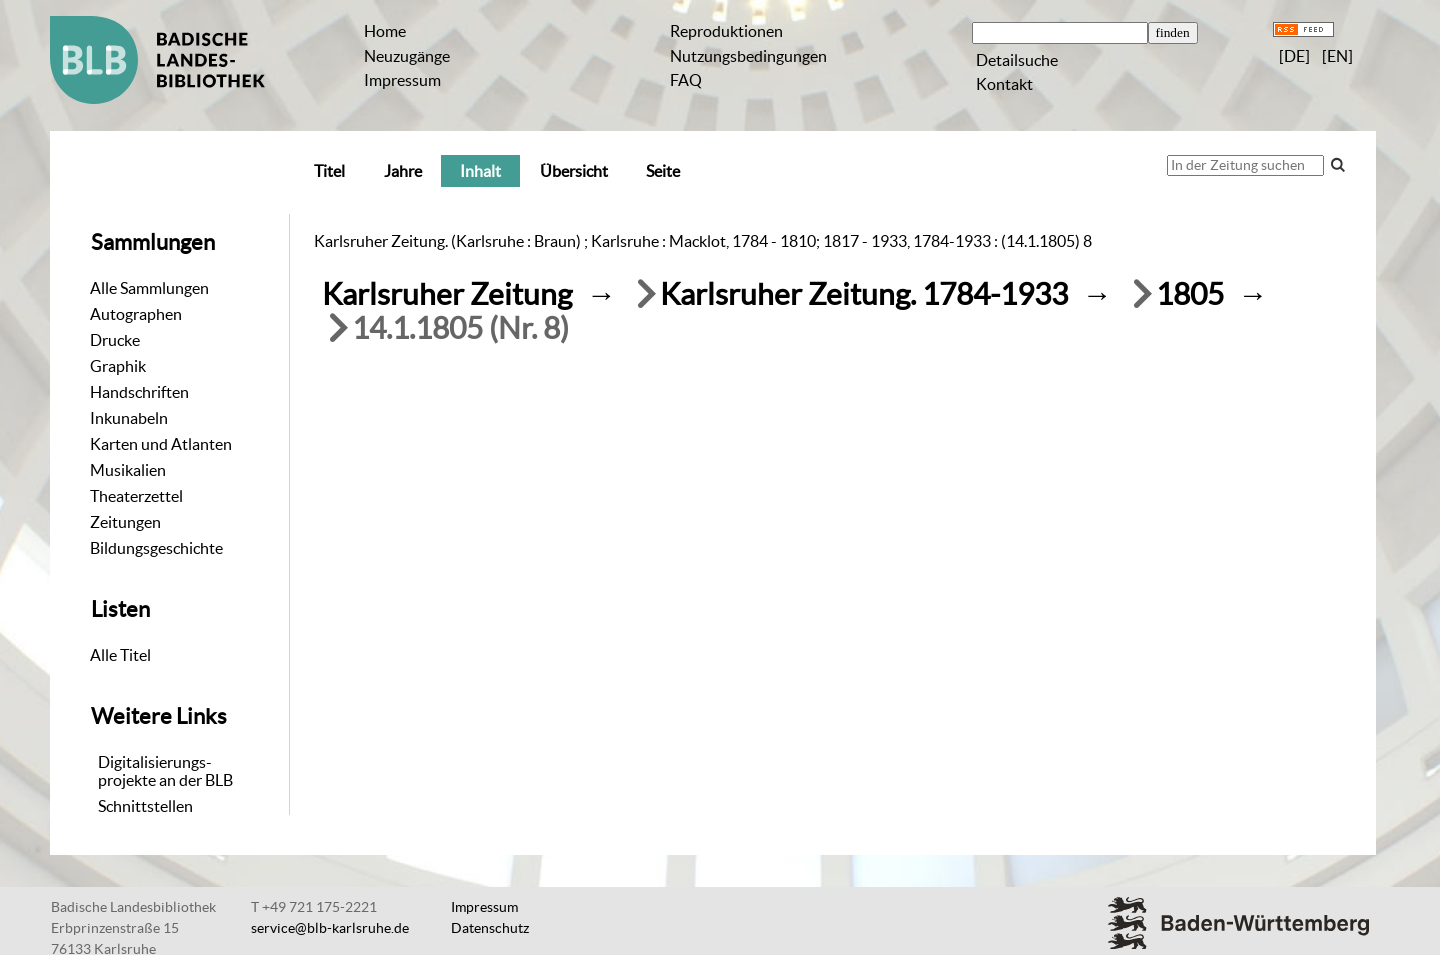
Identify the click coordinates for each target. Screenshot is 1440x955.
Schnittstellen (145, 806)
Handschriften (139, 392)
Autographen (136, 314)
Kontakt (1004, 84)
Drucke (115, 340)
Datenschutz (490, 928)
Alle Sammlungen (149, 288)
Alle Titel (120, 655)
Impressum (402, 80)
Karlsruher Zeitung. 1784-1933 (864, 294)
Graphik (118, 366)
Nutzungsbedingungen (748, 56)
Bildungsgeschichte (156, 548)
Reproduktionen (726, 31)
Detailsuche (1017, 60)
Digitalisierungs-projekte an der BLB (165, 771)
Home (385, 31)
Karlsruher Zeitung (447, 294)
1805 (1190, 294)
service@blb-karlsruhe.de (330, 928)
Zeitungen (125, 522)
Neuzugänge (407, 56)
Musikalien (128, 470)
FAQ (686, 80)
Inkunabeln (129, 418)
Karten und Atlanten (161, 444)
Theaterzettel (136, 496)
